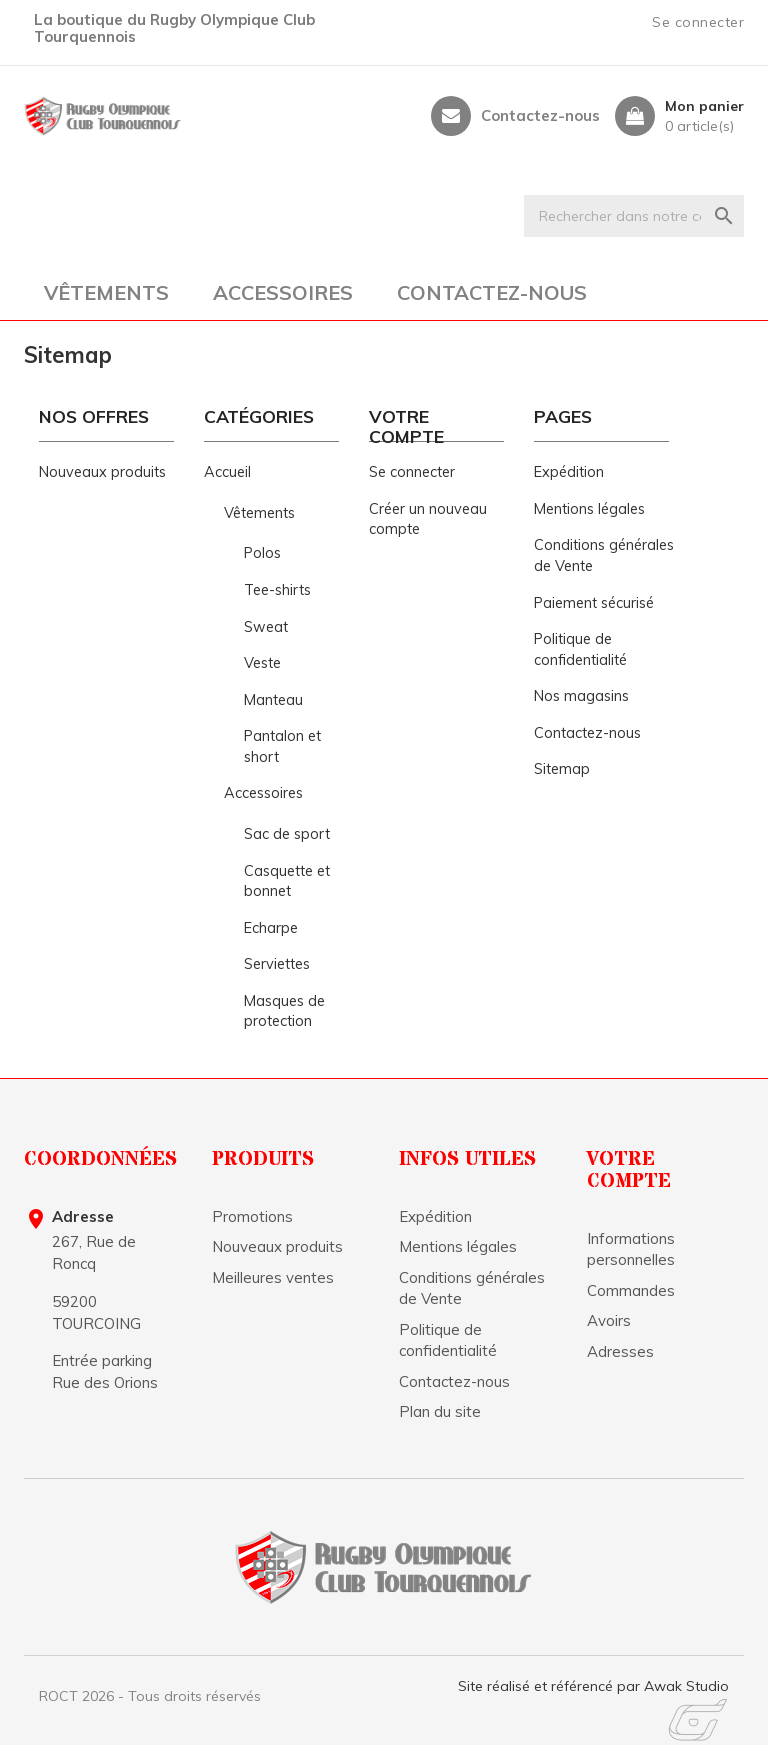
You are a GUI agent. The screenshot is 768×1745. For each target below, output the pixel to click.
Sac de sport (287, 834)
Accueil (227, 472)
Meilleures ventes (273, 1277)
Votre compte (629, 1170)
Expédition (569, 472)
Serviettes (277, 964)
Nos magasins (581, 696)
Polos (262, 553)
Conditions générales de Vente (472, 1288)
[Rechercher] (634, 216)
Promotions (252, 1216)
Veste (262, 663)
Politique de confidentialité (448, 1340)
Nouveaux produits (102, 472)
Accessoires (283, 292)
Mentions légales (589, 509)
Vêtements (106, 292)
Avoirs (609, 1320)
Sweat (266, 627)
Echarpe (271, 928)
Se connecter (412, 472)
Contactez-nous (540, 116)
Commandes (631, 1290)
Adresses (620, 1351)
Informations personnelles (631, 1249)
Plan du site (440, 1411)
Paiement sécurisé (594, 603)
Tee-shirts (277, 590)
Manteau (273, 700)
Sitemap (562, 769)
